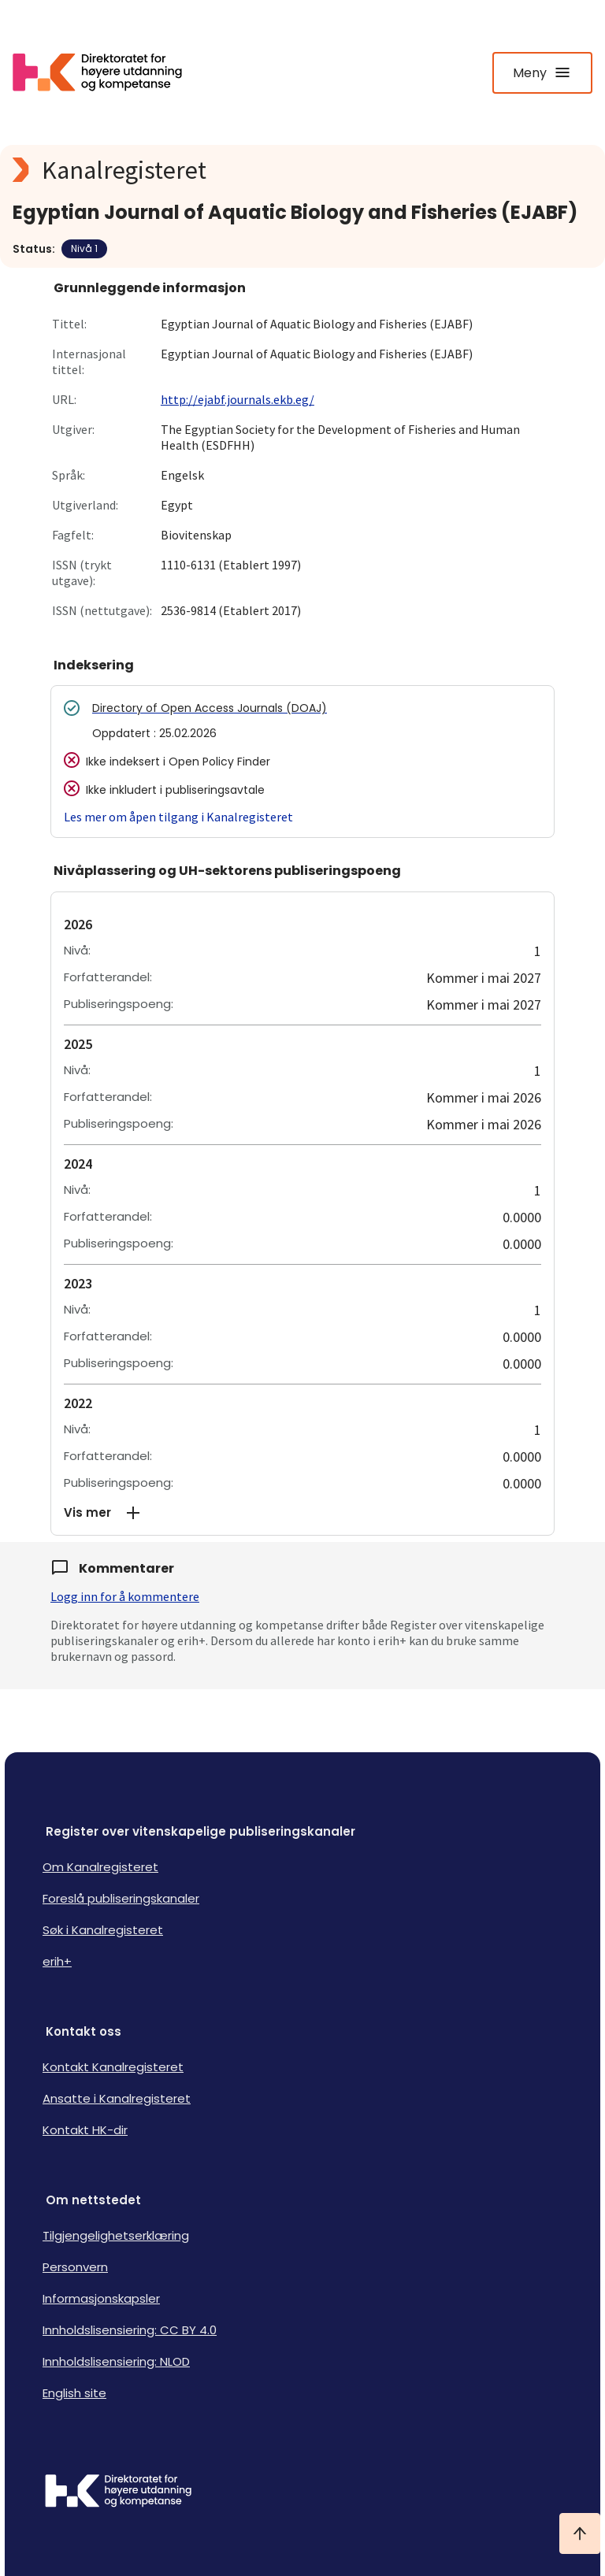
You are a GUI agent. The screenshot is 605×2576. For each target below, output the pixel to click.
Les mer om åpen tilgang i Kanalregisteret (178, 817)
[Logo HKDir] (302, 2492)
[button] (302, 1512)
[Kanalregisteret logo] (302, 170)
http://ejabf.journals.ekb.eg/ (237, 399)
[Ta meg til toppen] (579, 2533)
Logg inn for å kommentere (124, 1596)
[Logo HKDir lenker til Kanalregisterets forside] (107, 72)
